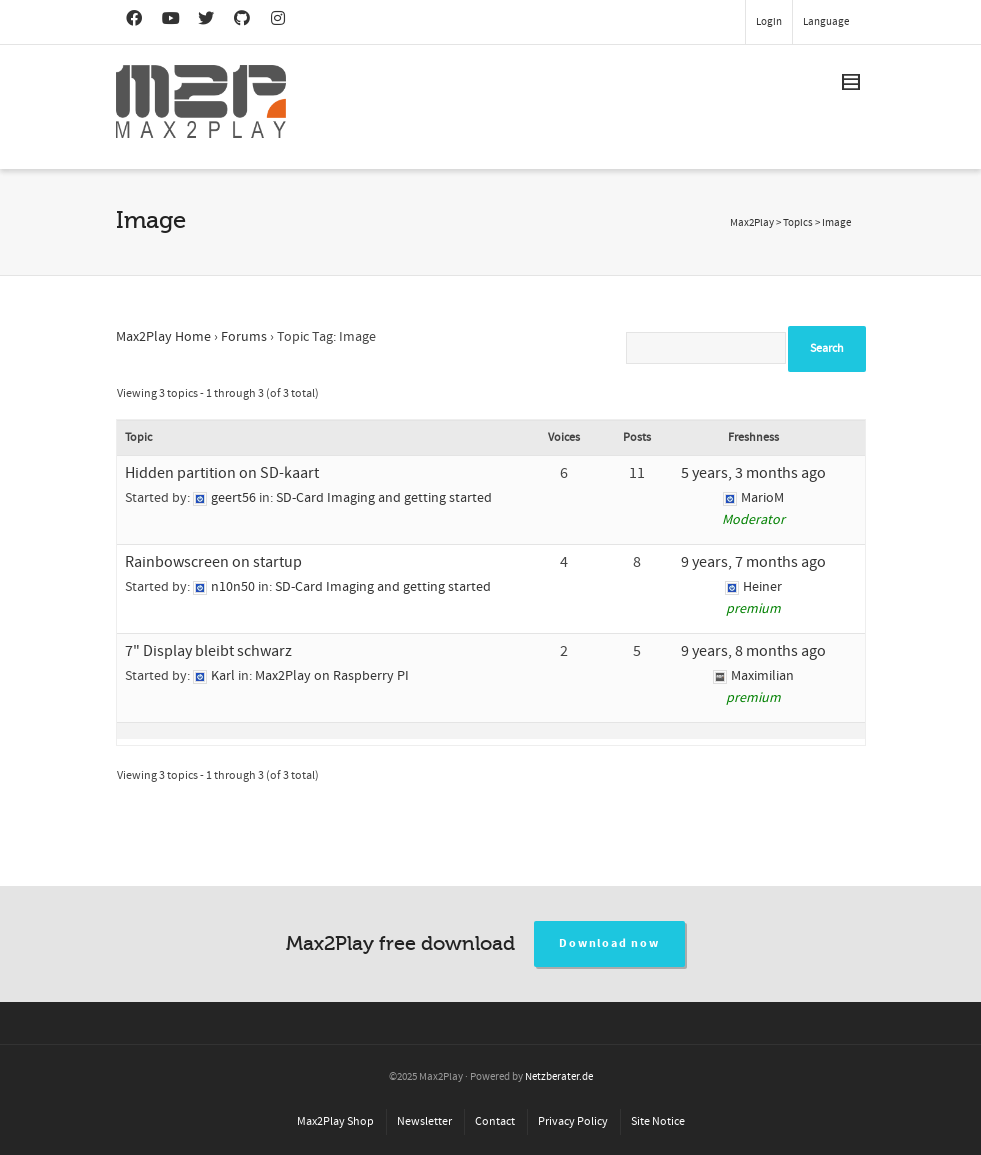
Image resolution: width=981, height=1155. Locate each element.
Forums (244, 337)
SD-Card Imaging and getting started (384, 498)
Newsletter (424, 1121)
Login (769, 22)
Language (826, 22)
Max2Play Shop (335, 1121)
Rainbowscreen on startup (213, 562)
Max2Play (752, 223)
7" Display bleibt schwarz (208, 651)
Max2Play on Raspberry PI (332, 676)
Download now (609, 943)
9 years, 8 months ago (753, 651)
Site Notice (658, 1121)
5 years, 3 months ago (753, 473)
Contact (495, 1121)
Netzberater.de (559, 1077)
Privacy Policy (573, 1121)
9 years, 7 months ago (753, 562)
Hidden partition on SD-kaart (222, 473)
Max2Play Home (163, 337)
